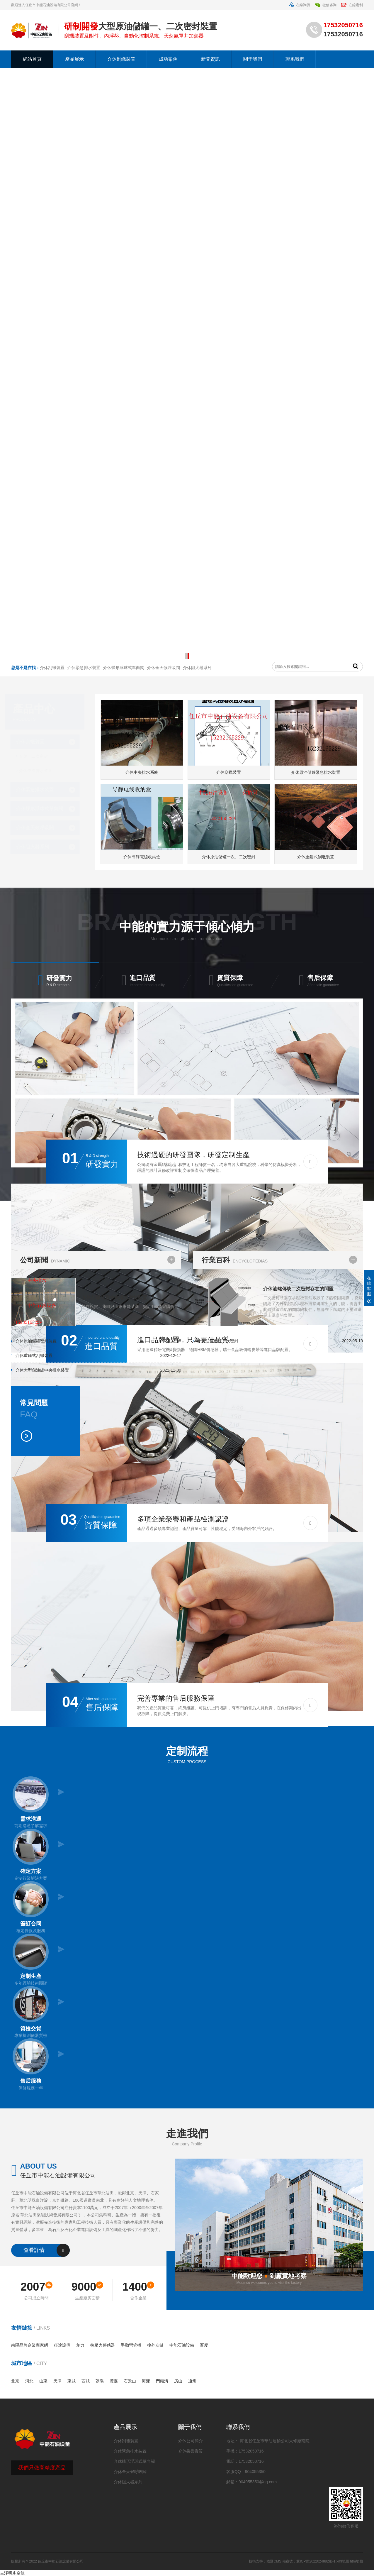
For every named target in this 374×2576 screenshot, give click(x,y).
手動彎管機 (131, 2345)
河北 (29, 2381)
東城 (71, 2381)
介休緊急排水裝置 (39, 789)
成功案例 (168, 59)
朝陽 (100, 2381)
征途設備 (62, 2345)
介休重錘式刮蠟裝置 (32, 1355)
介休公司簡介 (190, 2440)
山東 (43, 2381)
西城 (85, 2381)
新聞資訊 (210, 59)
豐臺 (114, 2381)
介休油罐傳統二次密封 (219, 1340)
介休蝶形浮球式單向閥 (44, 808)
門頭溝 (162, 2381)
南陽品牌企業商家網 (29, 2345)
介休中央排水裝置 (39, 770)
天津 (57, 2381)
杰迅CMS (273, 2561)
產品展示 (74, 59)
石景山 (130, 2381)
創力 (80, 2345)
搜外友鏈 (155, 2345)
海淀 (146, 2381)
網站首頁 (32, 59)
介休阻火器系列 (37, 846)
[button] (185, 656)
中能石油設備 (181, 2345)
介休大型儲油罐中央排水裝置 (40, 1370)
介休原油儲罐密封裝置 (34, 1340)
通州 (192, 2381)
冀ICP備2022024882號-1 (315, 2561)
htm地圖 (356, 2561)
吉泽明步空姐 (12, 2573)
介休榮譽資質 (190, 2451)
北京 (15, 2381)
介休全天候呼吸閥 (39, 827)
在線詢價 (299, 5)
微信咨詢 (325, 5)
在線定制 (352, 5)
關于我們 (252, 59)
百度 (204, 2345)
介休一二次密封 (37, 756)
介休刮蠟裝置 (121, 59)
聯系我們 (294, 59)
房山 (178, 2381)
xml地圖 (342, 2561)
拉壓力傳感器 (102, 2345)
